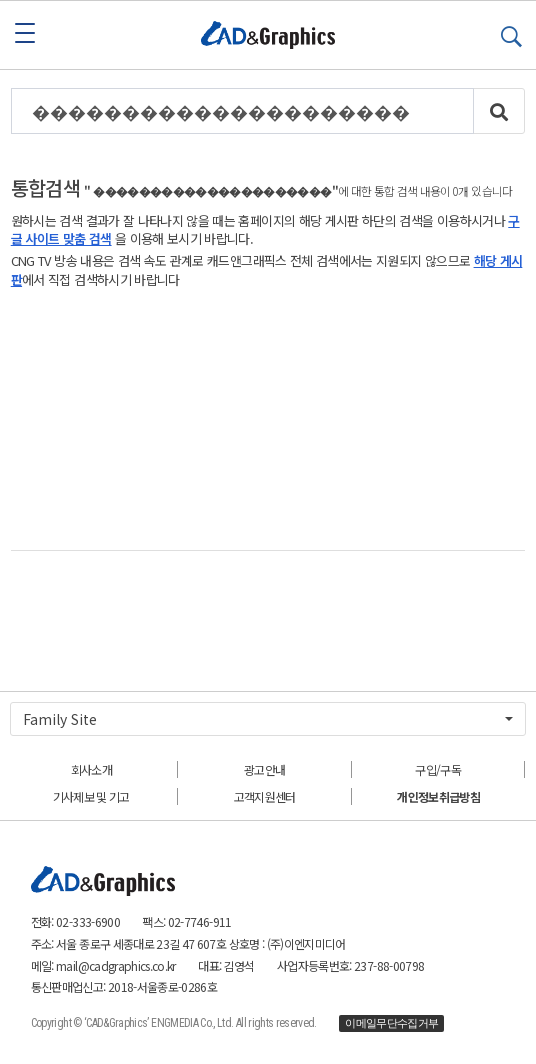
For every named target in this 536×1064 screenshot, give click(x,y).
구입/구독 (438, 769)
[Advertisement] (268, 419)
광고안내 (264, 769)
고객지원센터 (265, 796)
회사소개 (91, 769)
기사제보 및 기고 (91, 796)
